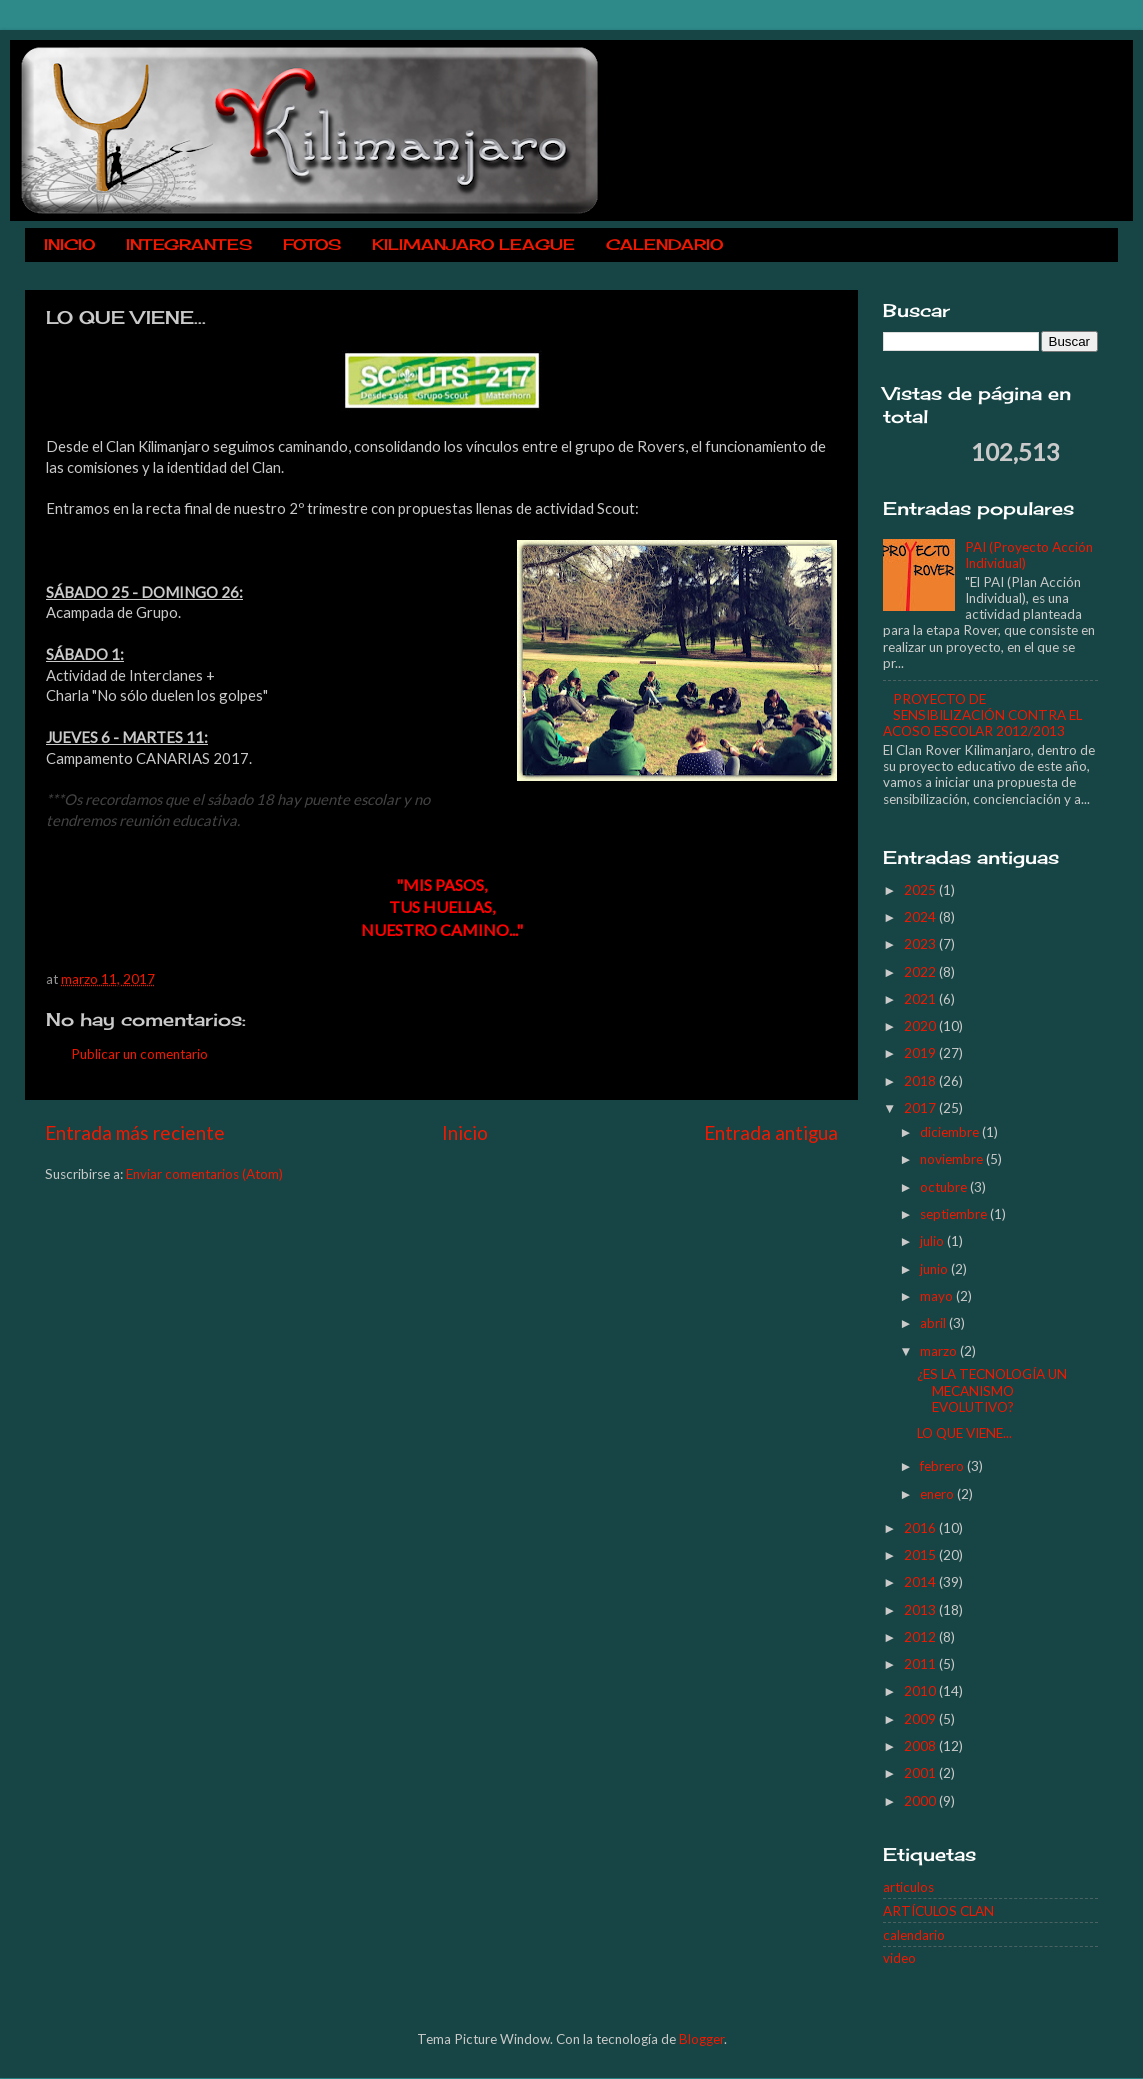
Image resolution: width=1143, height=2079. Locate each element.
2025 (921, 890)
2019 (921, 1053)
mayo (938, 1296)
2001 (921, 1773)
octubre (945, 1187)
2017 (921, 1108)
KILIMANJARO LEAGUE (473, 244)
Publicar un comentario (139, 1054)
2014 (921, 1582)
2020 (921, 1026)
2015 (921, 1555)
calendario (914, 1935)
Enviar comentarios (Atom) (204, 1174)
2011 (921, 1664)
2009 (921, 1719)
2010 (921, 1691)
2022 (921, 972)
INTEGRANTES (189, 244)
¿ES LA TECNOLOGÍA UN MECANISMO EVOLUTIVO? (992, 1390)
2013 (921, 1610)
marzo (940, 1351)
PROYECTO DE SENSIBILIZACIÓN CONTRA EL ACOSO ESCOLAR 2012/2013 (982, 715)
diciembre (951, 1132)
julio (933, 1241)
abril (934, 1323)
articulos (908, 1887)
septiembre (955, 1214)
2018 (921, 1081)
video (899, 1958)
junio (935, 1269)
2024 (921, 917)
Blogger (701, 2039)
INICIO (69, 244)
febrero (943, 1466)
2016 (921, 1528)
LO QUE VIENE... (964, 1433)
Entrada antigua (771, 1132)
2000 (921, 1801)
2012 (921, 1637)
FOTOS (312, 244)
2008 (921, 1746)
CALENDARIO (664, 244)
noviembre (953, 1159)
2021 (921, 999)
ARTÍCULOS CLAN (938, 1911)
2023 (921, 944)
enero (938, 1494)
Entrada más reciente (135, 1132)
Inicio (465, 1132)
